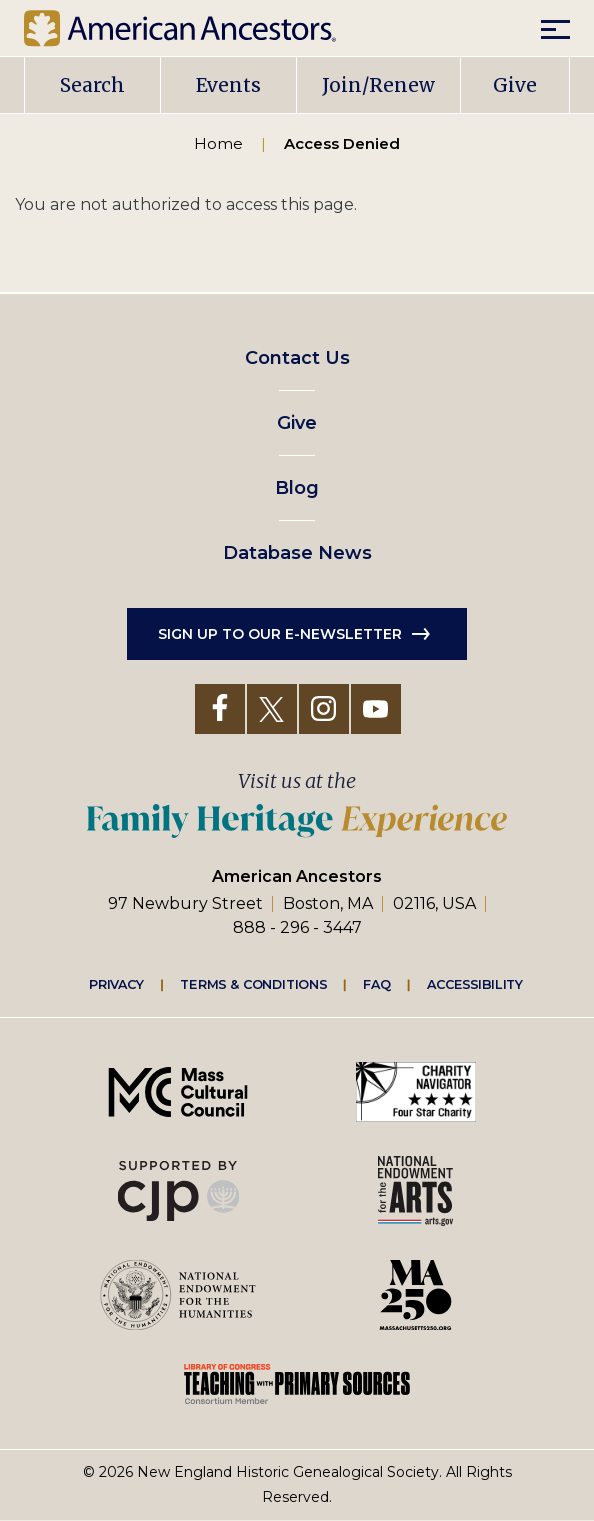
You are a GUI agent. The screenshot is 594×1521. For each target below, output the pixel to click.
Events (228, 85)
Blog (297, 488)
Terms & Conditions (253, 983)
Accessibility (475, 983)
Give (515, 85)
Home (218, 143)
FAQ (377, 983)
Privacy (117, 983)
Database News (297, 553)
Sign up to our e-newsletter (280, 634)
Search (92, 85)
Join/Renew (378, 85)
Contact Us (297, 358)
